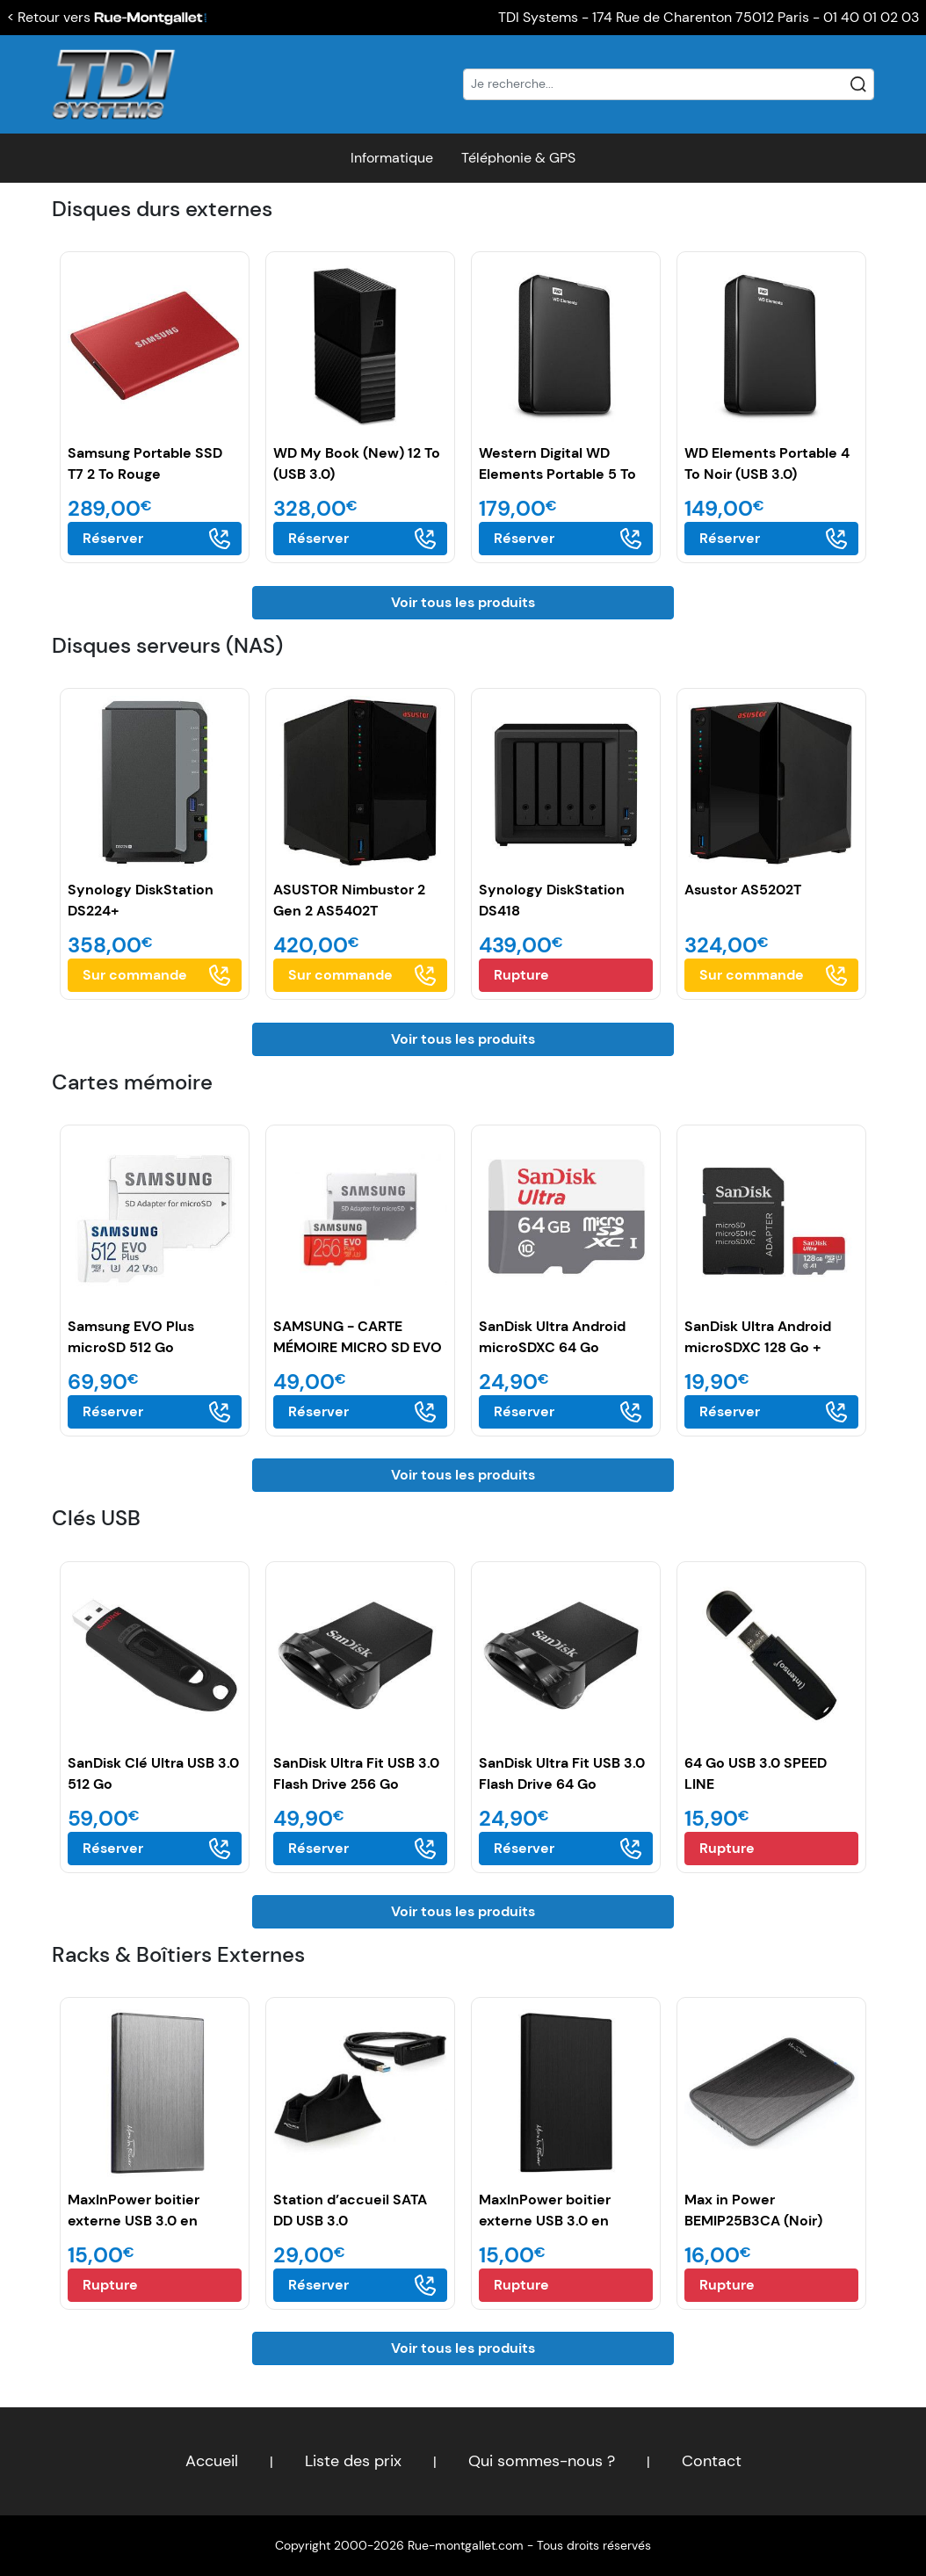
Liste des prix (353, 2460)
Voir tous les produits (463, 602)
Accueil (211, 2460)
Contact (712, 2460)
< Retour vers (107, 17)
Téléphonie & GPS (518, 157)
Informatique (392, 157)
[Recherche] (668, 84)
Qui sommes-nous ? (541, 2460)
